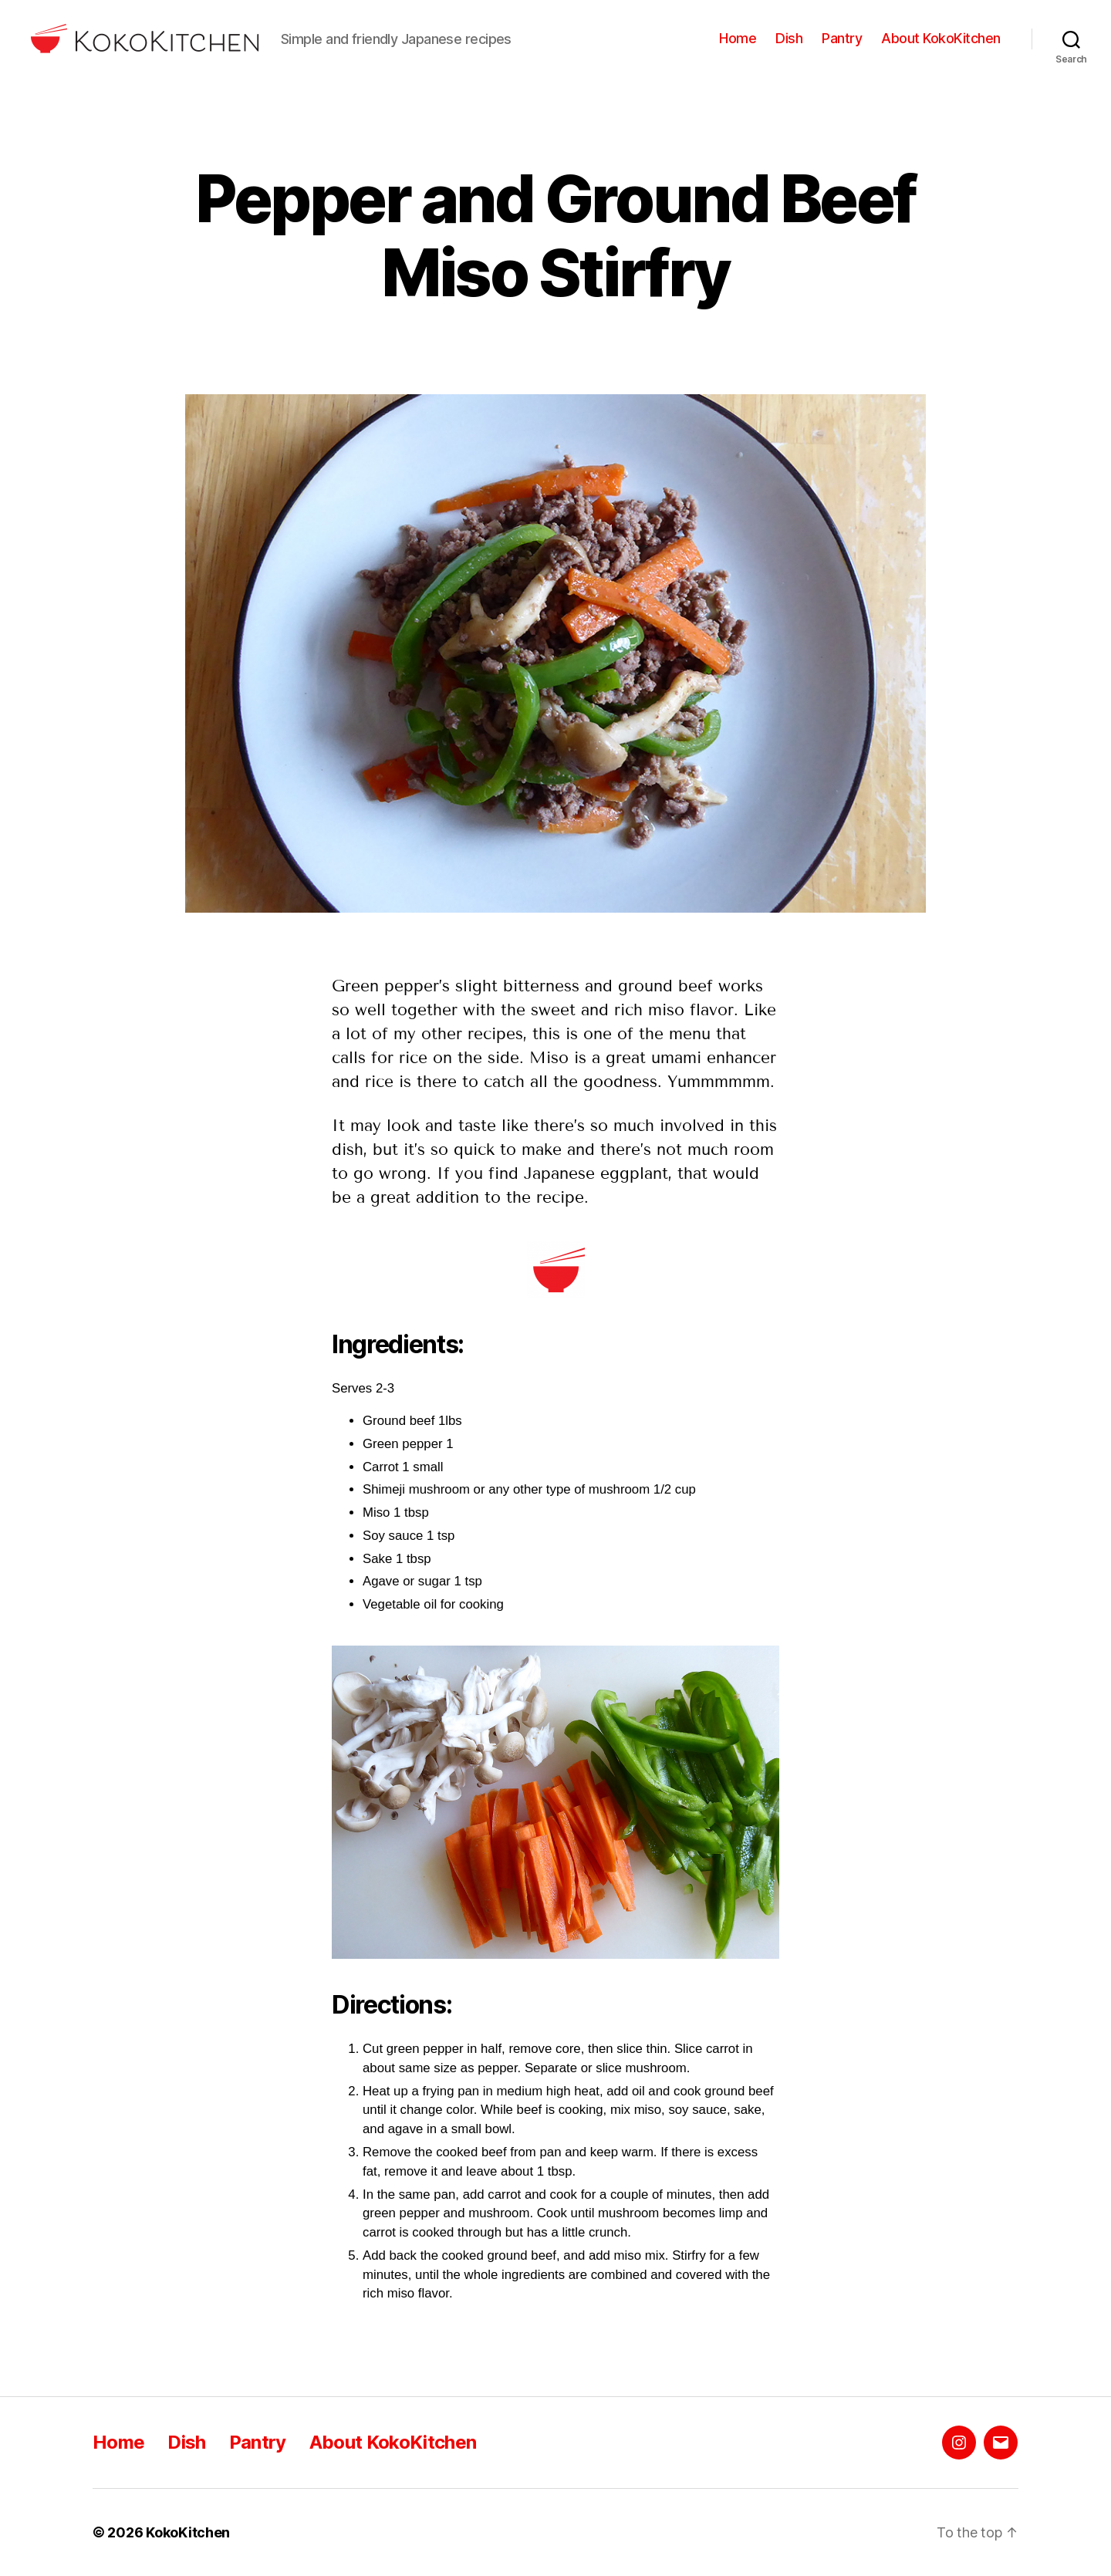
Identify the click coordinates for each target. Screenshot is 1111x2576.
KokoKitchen (188, 2532)
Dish (788, 38)
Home (737, 38)
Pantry (842, 38)
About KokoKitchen (941, 38)
